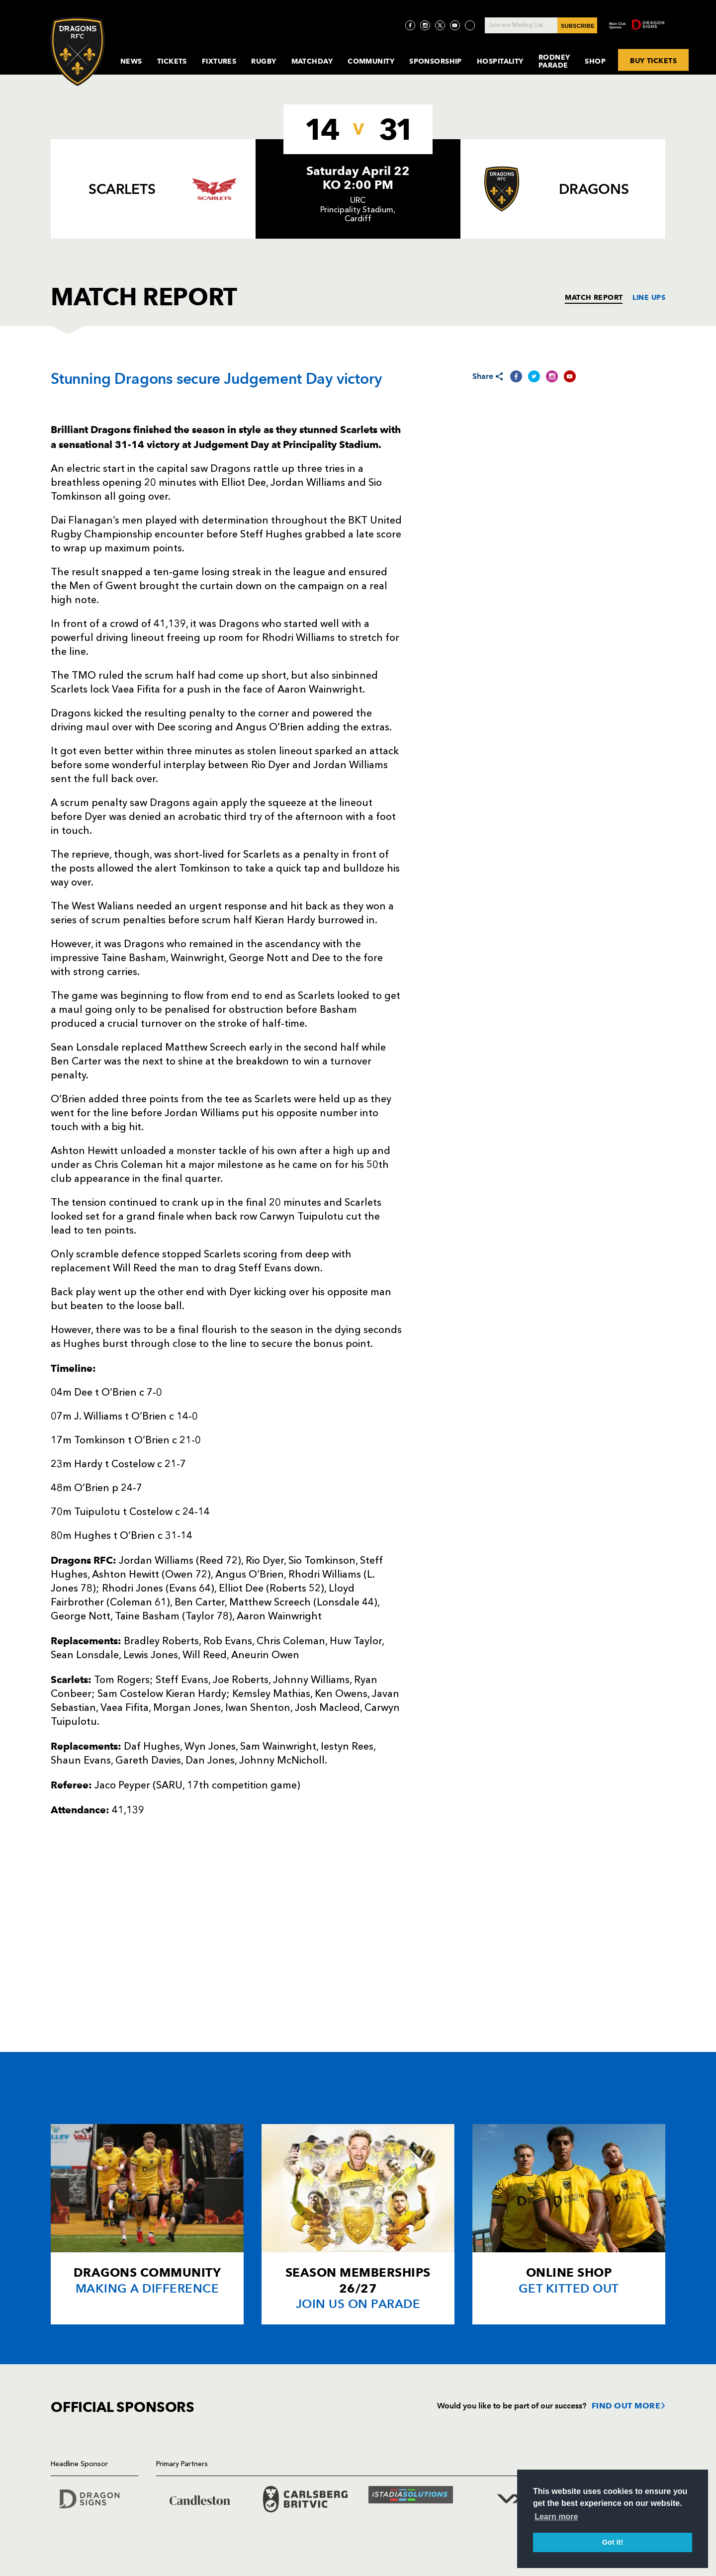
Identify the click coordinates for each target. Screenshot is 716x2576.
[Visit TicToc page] (470, 25)
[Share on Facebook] (516, 376)
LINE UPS (648, 297)
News (131, 61)
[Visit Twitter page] (440, 25)
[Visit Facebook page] (410, 25)
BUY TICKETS (653, 60)
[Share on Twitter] (534, 376)
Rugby (263, 61)
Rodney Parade (554, 61)
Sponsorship (435, 61)
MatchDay (312, 61)
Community (371, 61)
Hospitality (500, 61)
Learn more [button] (556, 2516)
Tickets (172, 61)
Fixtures (219, 61)
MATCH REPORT (594, 297)
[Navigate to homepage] (77, 51)
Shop (595, 61)
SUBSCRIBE (578, 26)
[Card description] (147, 2224)
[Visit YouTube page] (455, 25)
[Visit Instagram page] (425, 25)
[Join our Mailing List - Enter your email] (541, 25)
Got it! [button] (612, 2542)
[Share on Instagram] (552, 376)
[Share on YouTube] (570, 376)
